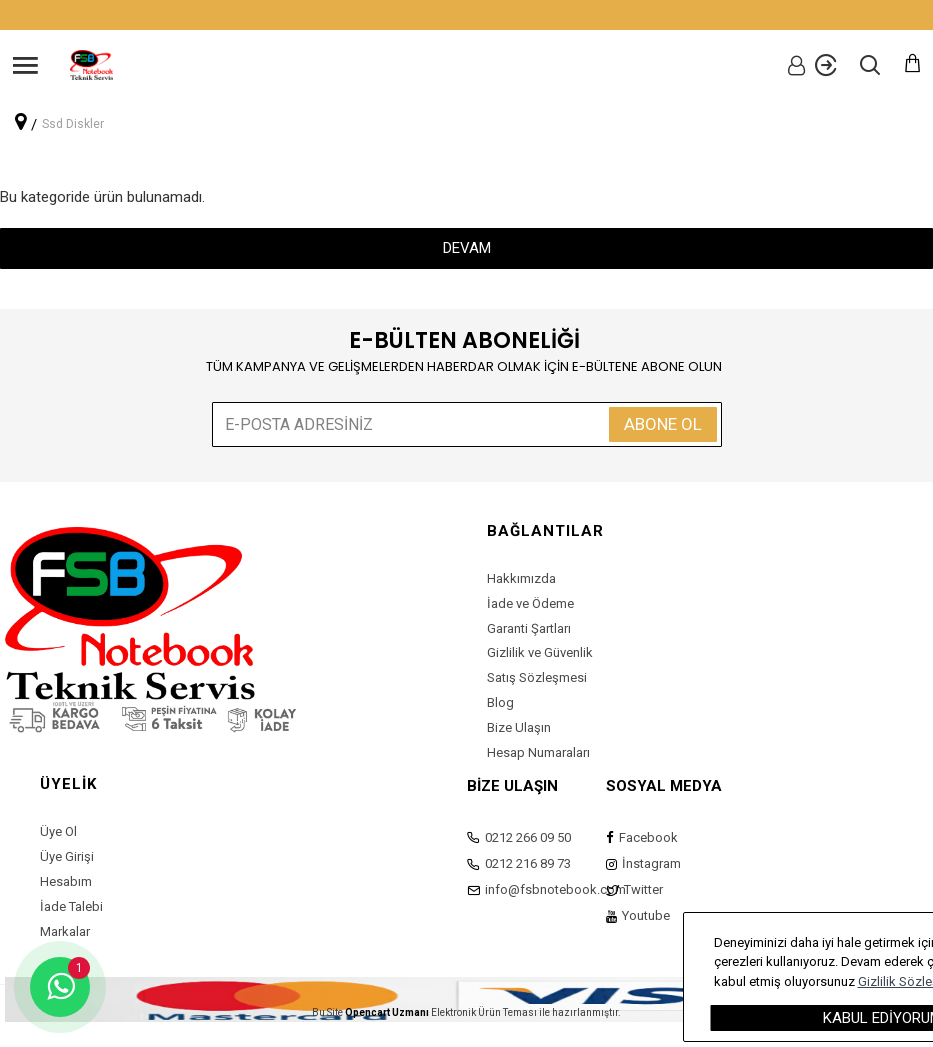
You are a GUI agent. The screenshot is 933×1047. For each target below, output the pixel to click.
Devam (467, 248)
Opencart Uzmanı (387, 1012)
